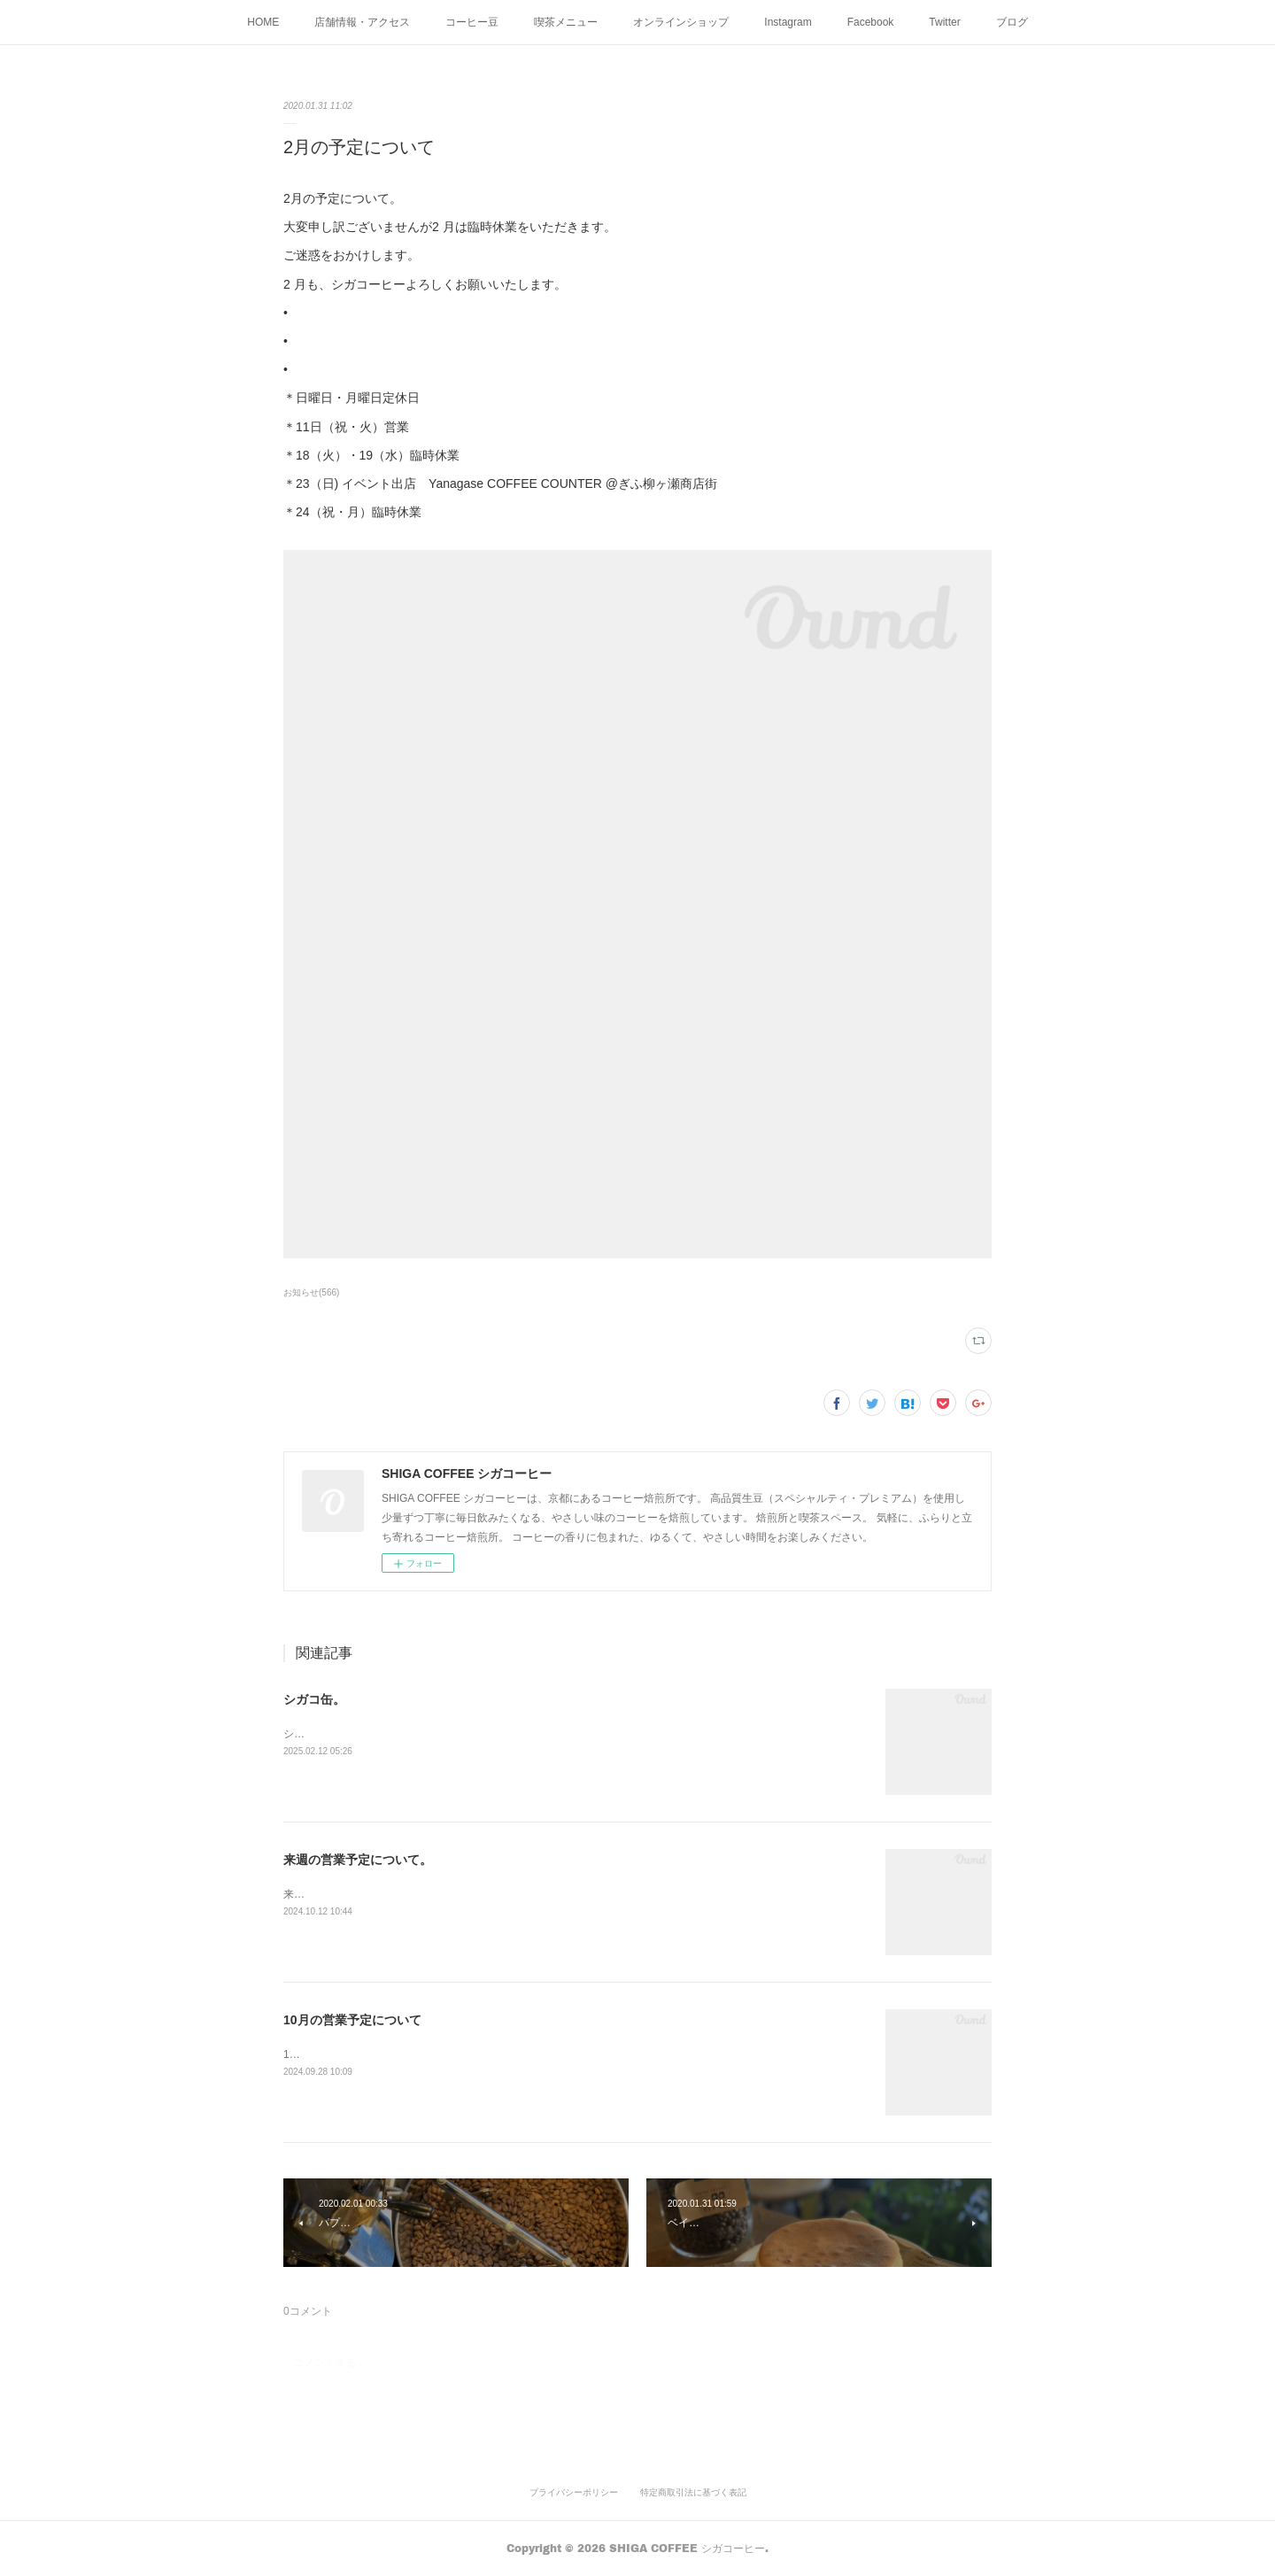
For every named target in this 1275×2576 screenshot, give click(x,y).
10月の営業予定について (352, 2020)
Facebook (870, 22)
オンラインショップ (681, 22)
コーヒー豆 (471, 22)
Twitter (944, 22)
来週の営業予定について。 (357, 1860)
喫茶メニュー (566, 22)
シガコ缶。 (314, 1699)
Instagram (787, 22)
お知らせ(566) (311, 1292)
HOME (263, 22)
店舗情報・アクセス (362, 22)
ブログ (1012, 22)
